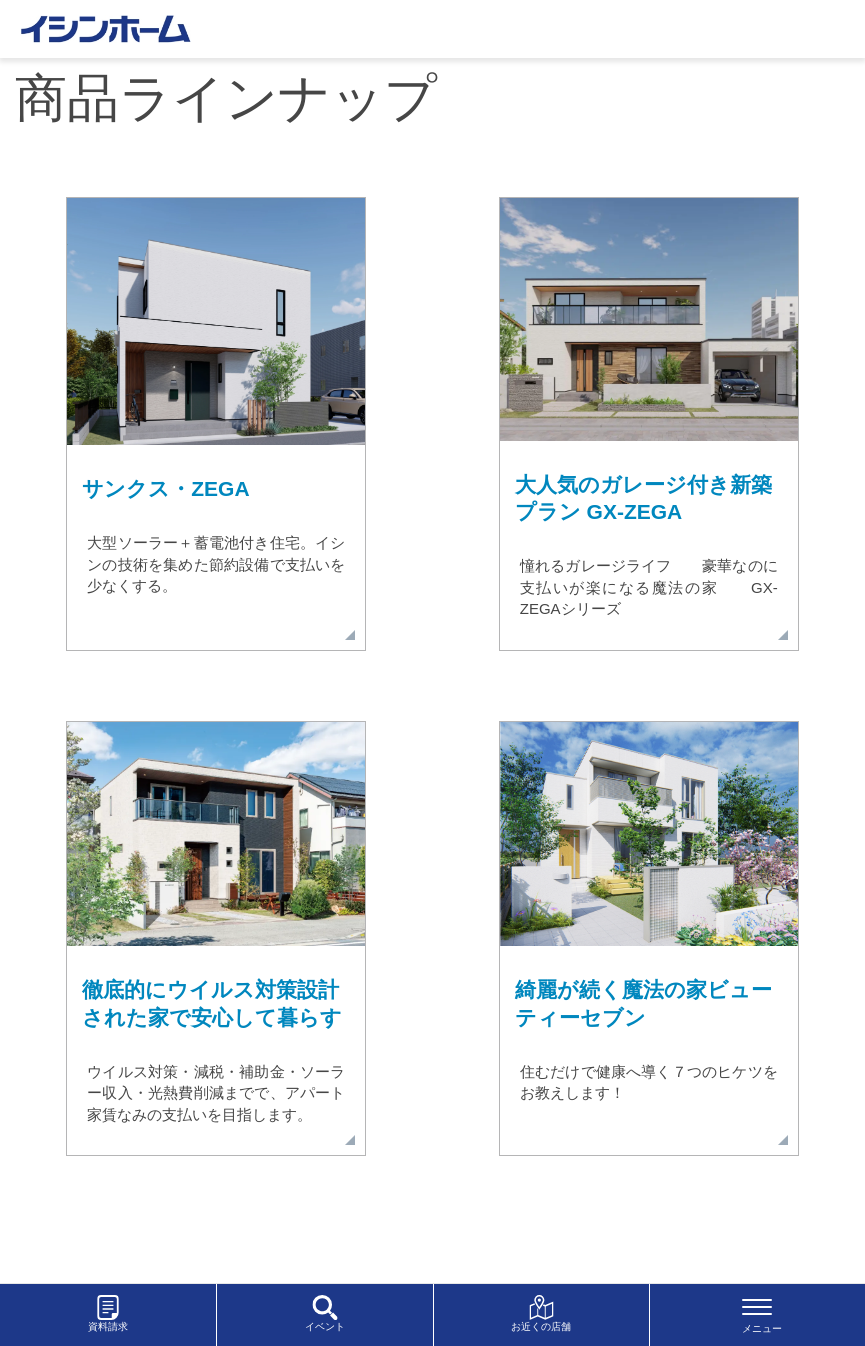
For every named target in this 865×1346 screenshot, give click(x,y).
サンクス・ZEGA (165, 488)
